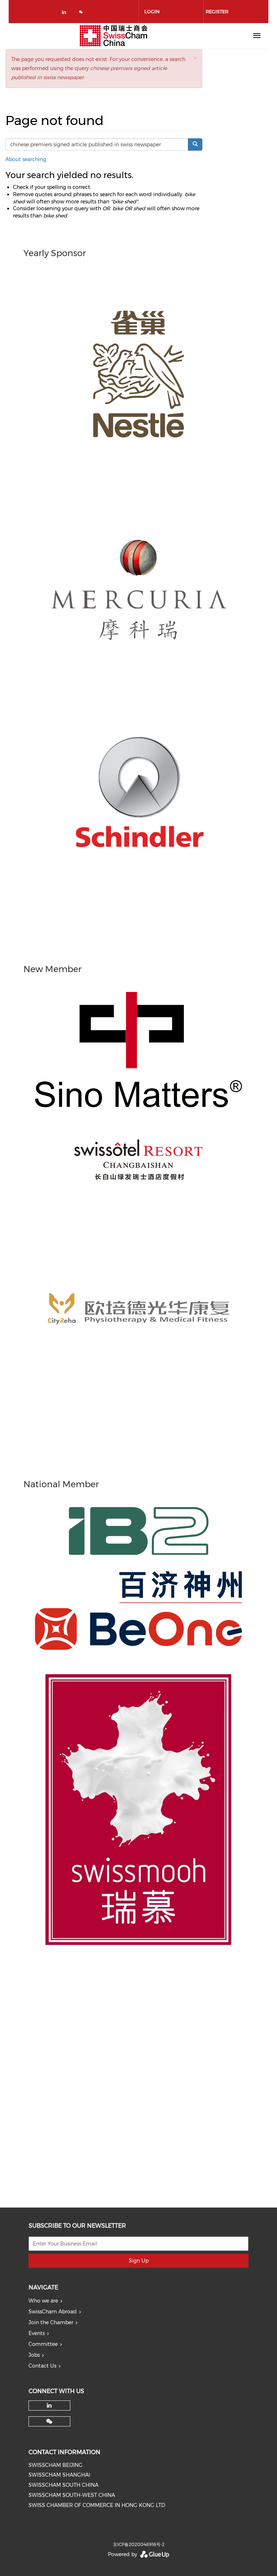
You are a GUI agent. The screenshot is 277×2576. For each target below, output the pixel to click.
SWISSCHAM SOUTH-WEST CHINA (71, 2495)
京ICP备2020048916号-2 (138, 2544)
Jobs (34, 2355)
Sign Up (139, 2260)
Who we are (43, 2300)
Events (36, 2333)
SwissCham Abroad (52, 2311)
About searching (25, 159)
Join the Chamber (50, 2322)
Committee (43, 2344)
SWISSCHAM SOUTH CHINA (63, 2485)
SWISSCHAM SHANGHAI (59, 2475)
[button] (195, 58)
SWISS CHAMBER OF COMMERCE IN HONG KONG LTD (96, 2505)
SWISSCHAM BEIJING (55, 2465)
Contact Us (42, 2366)
